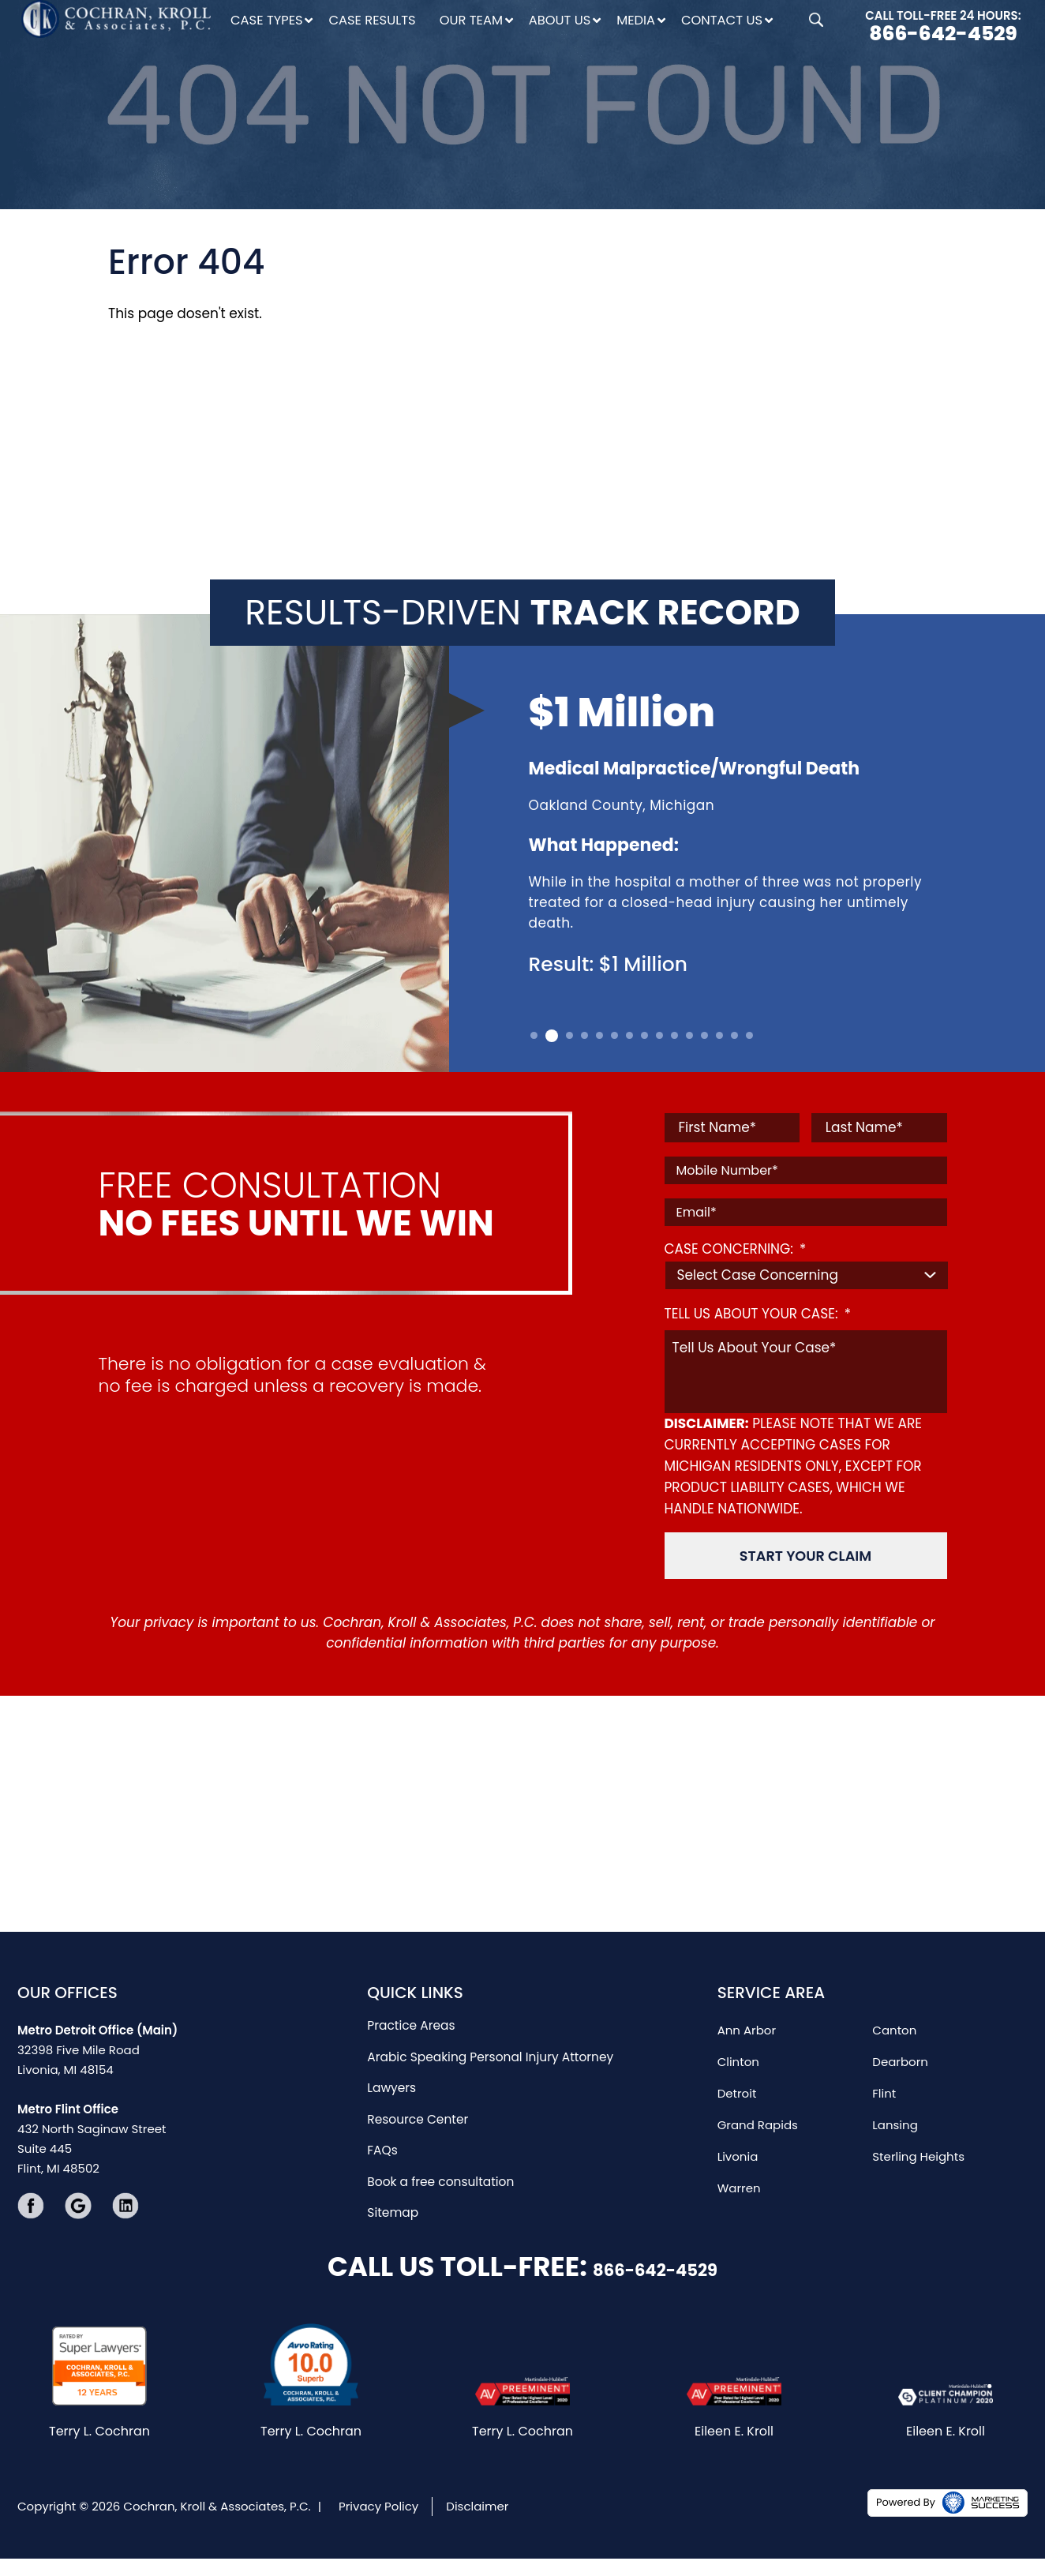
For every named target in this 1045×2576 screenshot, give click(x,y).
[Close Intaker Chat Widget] (993, 2071)
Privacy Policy (378, 2523)
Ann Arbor (746, 2024)
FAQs (381, 2147)
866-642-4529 (943, 33)
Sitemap (392, 2210)
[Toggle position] (959, 2071)
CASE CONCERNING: (736, 1249)
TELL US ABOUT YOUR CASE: (758, 1313)
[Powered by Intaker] (910, 2543)
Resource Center (416, 2115)
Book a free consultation (438, 2178)
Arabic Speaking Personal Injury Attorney (486, 2052)
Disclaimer (477, 2523)
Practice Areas (409, 2020)
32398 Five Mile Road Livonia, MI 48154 (97, 2044)
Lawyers (390, 2083)
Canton (894, 2024)
